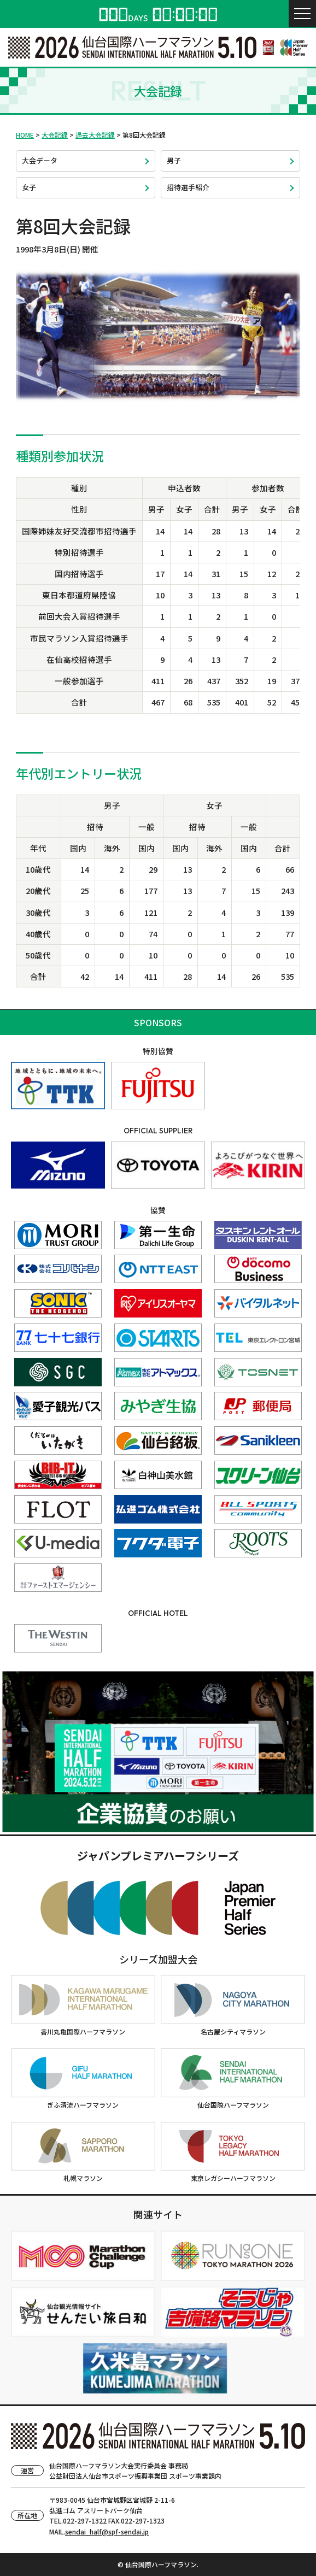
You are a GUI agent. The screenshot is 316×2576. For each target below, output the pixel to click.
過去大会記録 (95, 134)
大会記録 (55, 134)
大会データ (39, 160)
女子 (29, 187)
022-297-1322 (85, 2520)
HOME (25, 134)
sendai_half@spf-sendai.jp (107, 2531)
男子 (174, 160)
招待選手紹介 (188, 187)
